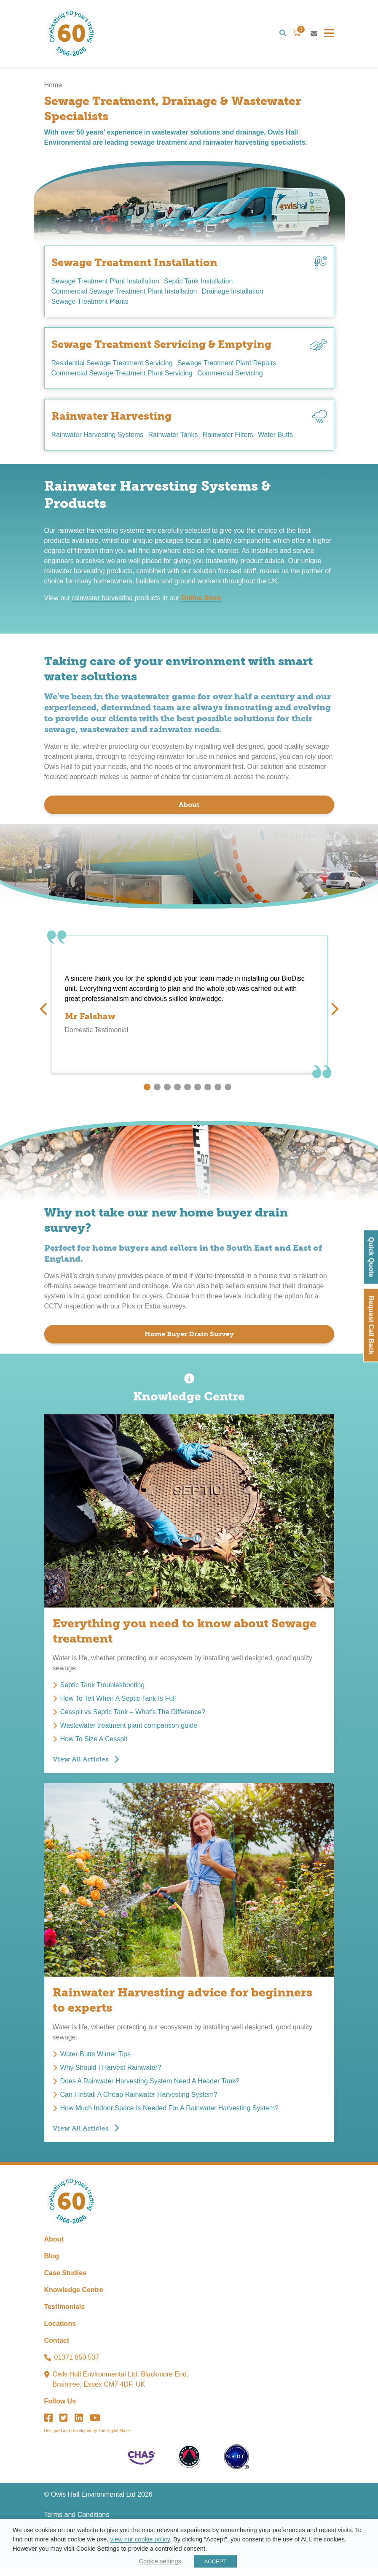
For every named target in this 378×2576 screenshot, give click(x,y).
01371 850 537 (76, 2366)
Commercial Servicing (232, 377)
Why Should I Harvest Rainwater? (110, 2071)
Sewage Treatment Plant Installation (105, 285)
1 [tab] (147, 1091)
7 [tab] (207, 1091)
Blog (51, 2264)
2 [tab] (157, 1091)
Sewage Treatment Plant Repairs (229, 367)
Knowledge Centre (73, 2298)
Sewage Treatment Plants (90, 305)
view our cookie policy (139, 2539)
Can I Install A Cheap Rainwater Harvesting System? (139, 2098)
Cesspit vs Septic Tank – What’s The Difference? (133, 1716)
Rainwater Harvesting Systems (97, 438)
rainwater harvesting (102, 602)
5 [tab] (187, 1091)
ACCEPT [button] (215, 2561)
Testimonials (64, 2315)
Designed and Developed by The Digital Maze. (87, 2439)
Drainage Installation (234, 295)
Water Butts (281, 438)
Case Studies (65, 2281)
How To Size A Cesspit (94, 1743)
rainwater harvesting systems (101, 534)
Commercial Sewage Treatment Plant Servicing (122, 377)
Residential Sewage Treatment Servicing (112, 367)
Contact (57, 2349)
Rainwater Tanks (175, 438)
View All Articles (81, 1763)
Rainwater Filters (231, 438)
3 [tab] (167, 1091)
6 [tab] (197, 1091)
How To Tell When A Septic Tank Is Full (118, 1702)
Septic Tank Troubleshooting (102, 1689)
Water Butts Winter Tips (95, 2058)
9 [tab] (228, 1091)
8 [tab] (217, 1091)
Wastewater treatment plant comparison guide (129, 1729)
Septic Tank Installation (200, 285)
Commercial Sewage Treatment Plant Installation (124, 295)
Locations (60, 2332)
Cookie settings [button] (160, 2561)
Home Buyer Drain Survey (189, 1338)
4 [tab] (177, 1091)
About (189, 809)
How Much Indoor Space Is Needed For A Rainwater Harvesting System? (169, 2112)
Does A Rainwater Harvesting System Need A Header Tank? (150, 2085)
